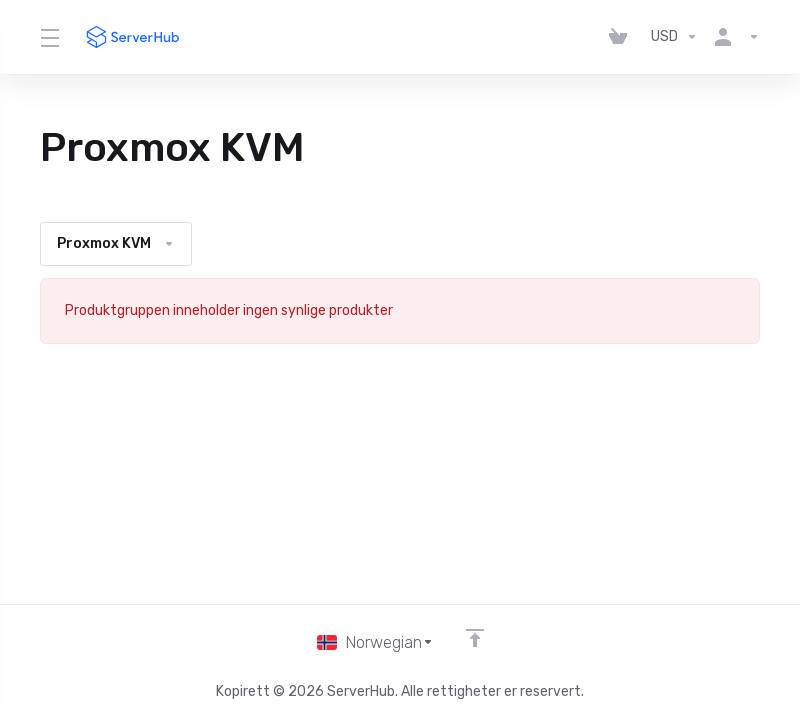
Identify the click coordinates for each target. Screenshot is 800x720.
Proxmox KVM (116, 243)
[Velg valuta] (674, 37)
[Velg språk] (375, 642)
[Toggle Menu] (49, 37)
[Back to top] (476, 637)
